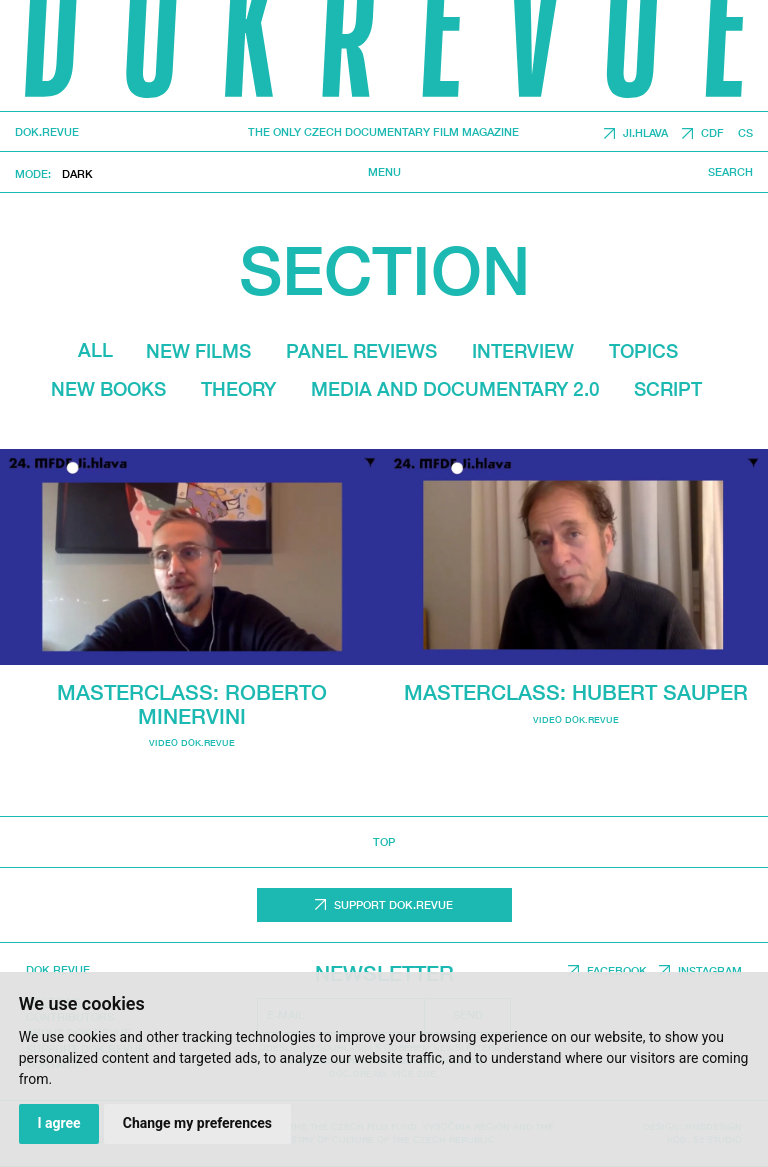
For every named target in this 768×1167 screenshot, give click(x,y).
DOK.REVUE (47, 132)
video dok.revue (192, 742)
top (384, 841)
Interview (523, 351)
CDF (712, 133)
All (95, 350)
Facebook (617, 970)
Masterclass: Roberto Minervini (192, 704)
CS (745, 133)
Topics (643, 351)
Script (668, 389)
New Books (108, 389)
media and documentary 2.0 (455, 389)
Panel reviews (361, 351)
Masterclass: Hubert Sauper (576, 692)
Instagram (710, 970)
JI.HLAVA (645, 133)
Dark (77, 173)
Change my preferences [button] (197, 1123)
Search (730, 172)
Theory (238, 389)
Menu (384, 172)
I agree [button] (58, 1123)
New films (198, 351)
